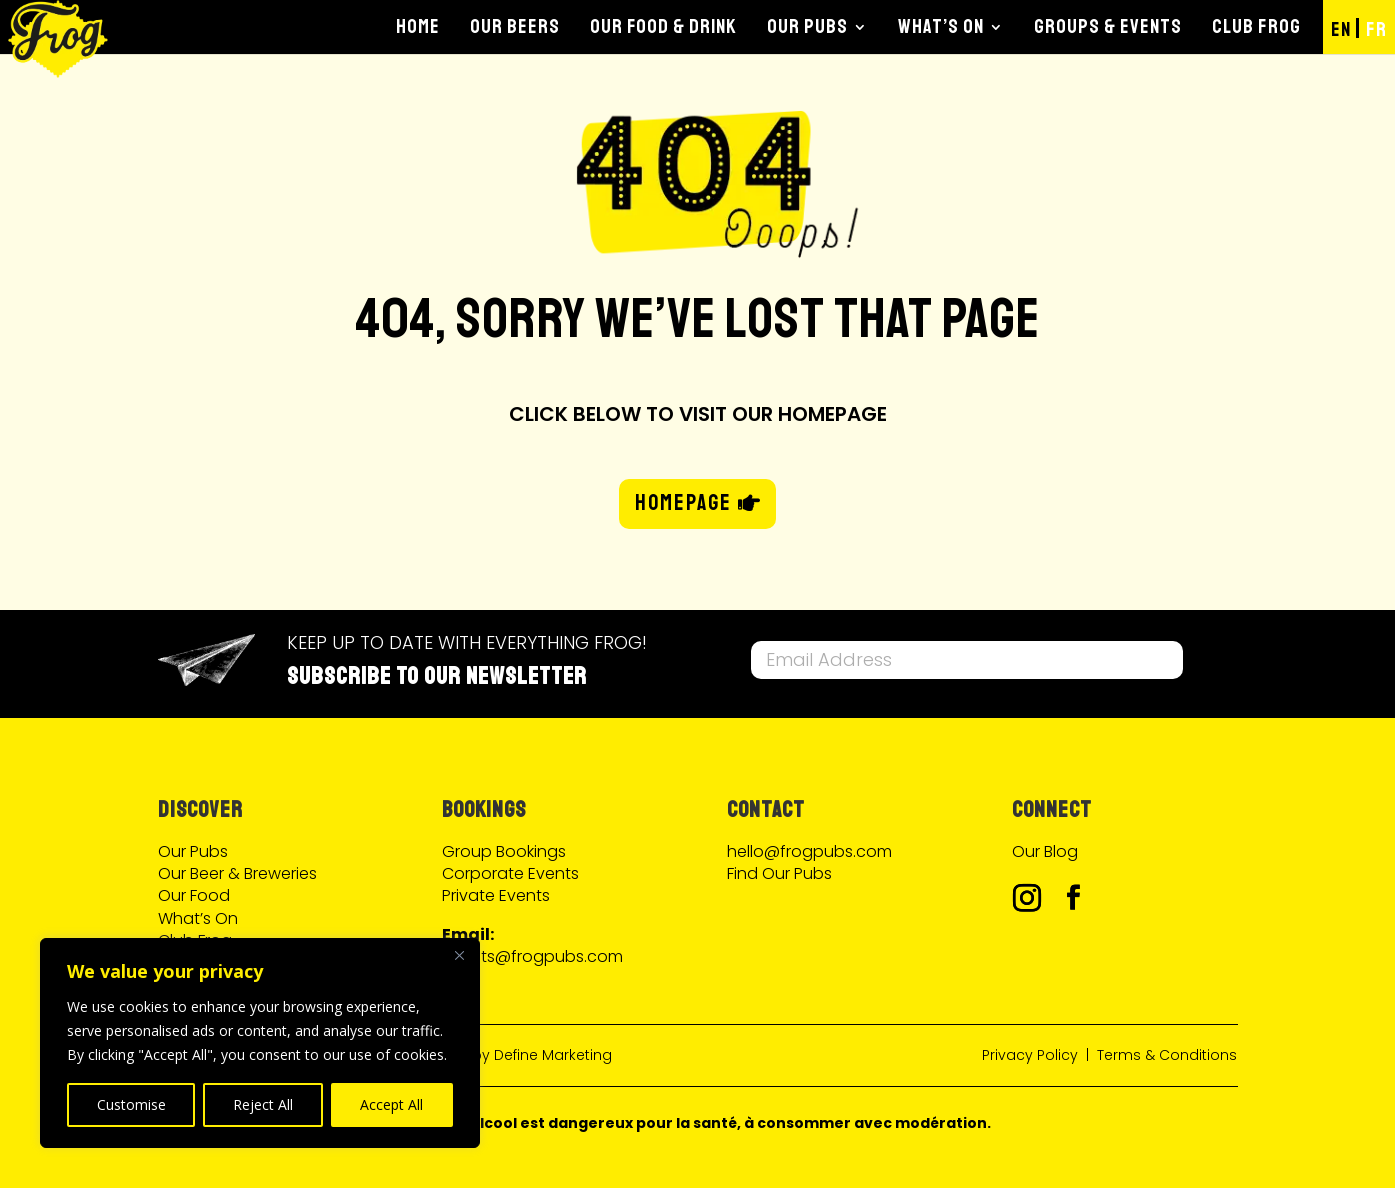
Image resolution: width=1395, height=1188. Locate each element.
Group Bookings (504, 851)
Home (418, 27)
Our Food (194, 895)
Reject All (263, 1104)
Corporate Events (510, 873)
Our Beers (515, 27)
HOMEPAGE (683, 503)
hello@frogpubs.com (809, 851)
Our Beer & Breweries (237, 873)
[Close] (459, 955)
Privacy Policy (1030, 1055)
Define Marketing (553, 1055)
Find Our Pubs (779, 873)
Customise (131, 1104)
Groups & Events (1108, 27)
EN (1341, 29)
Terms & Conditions (1167, 1055)
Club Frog (1256, 27)
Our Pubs (807, 27)
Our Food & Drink (663, 27)
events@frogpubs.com (532, 956)
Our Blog (1045, 851)
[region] (260, 1043)
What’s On (941, 27)
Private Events (496, 895)
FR (1376, 29)
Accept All (391, 1104)
